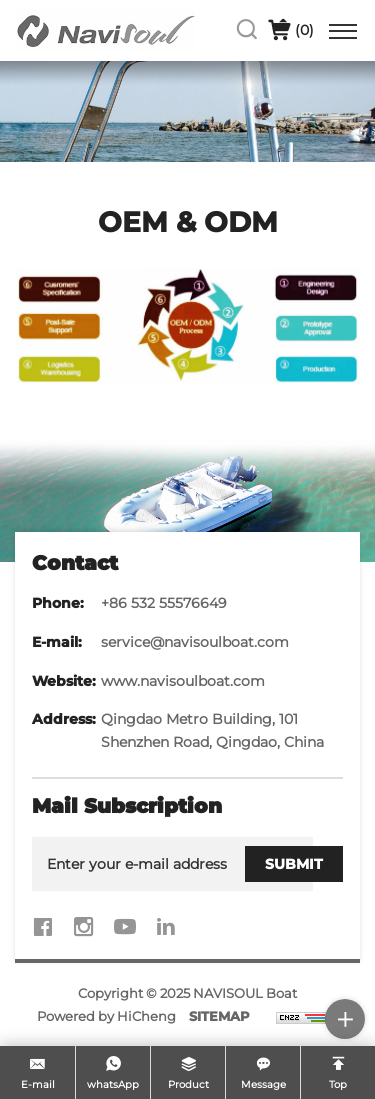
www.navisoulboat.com (183, 681)
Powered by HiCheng (106, 1016)
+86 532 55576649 (164, 603)
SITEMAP (219, 1016)
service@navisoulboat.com (195, 642)
